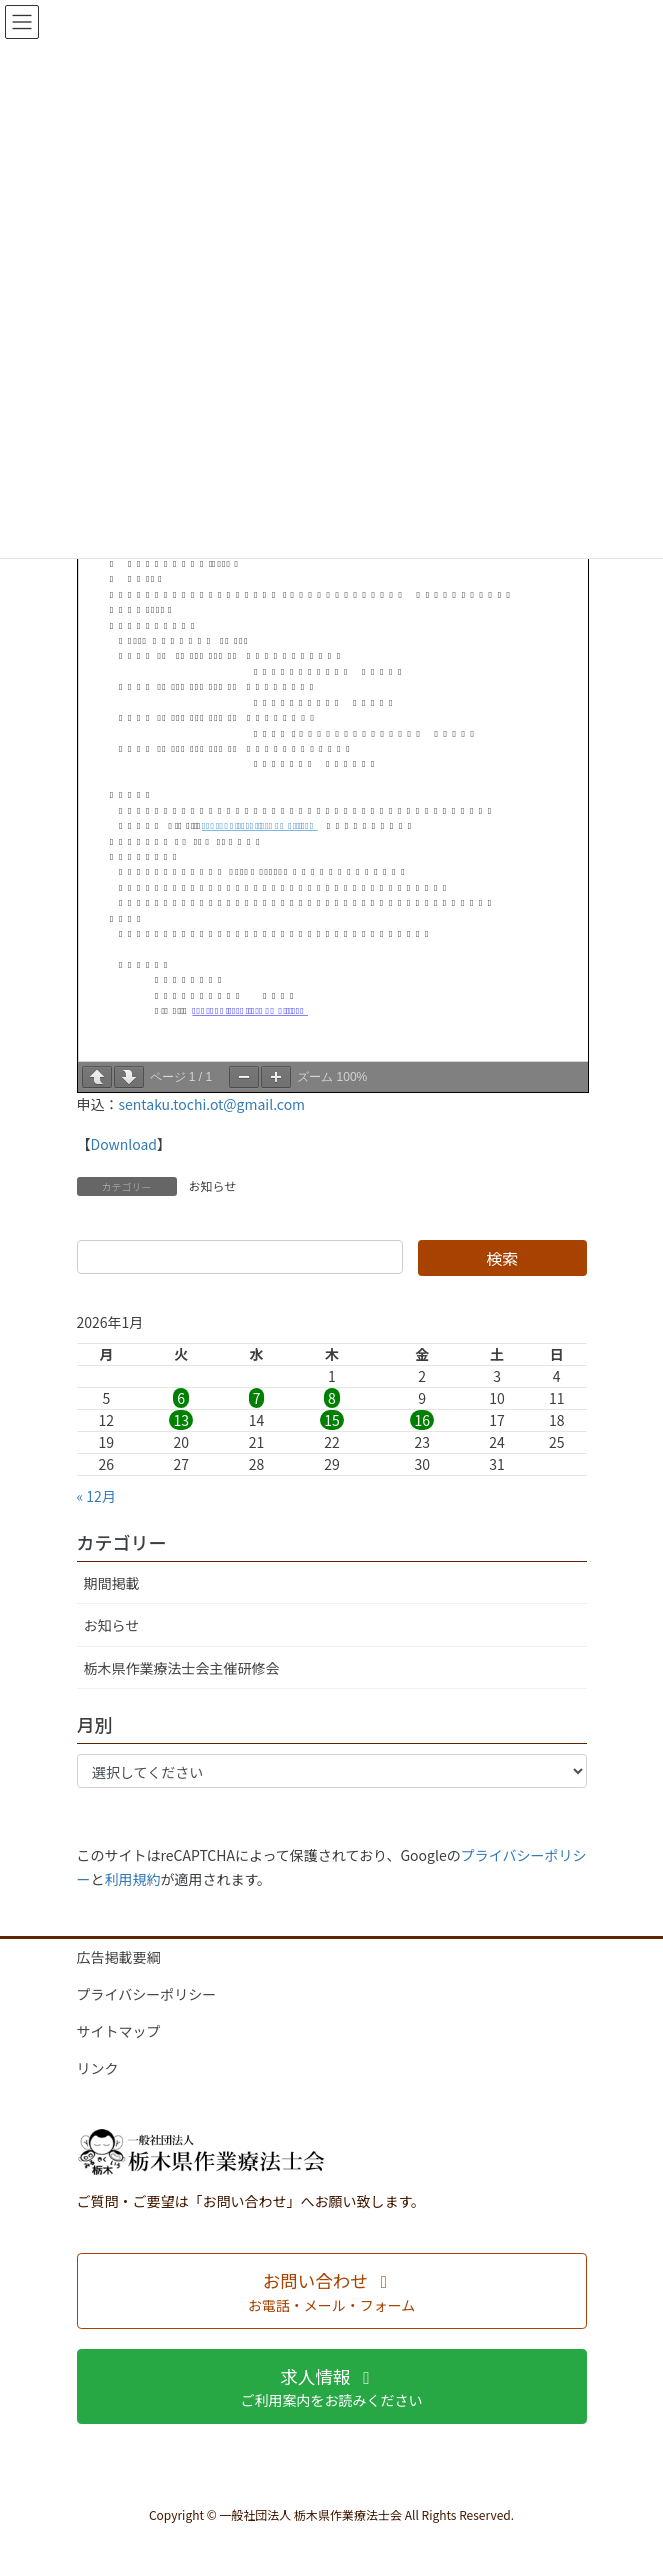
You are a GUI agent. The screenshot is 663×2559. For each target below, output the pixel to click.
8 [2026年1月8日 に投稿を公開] (332, 1398)
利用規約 (133, 1879)
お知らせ (213, 1185)
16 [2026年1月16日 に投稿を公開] (422, 1420)
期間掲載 (112, 1583)
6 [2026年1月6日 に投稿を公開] (181, 1398)
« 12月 (96, 1496)
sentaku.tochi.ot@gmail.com (212, 1104)
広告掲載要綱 (119, 1957)
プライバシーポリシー (147, 1994)
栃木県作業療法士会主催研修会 (182, 1668)
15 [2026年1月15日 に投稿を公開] (332, 1420)
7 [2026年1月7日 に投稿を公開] (257, 1398)
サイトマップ (119, 2031)
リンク (98, 2068)
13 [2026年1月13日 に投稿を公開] (181, 1420)
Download (124, 1144)
